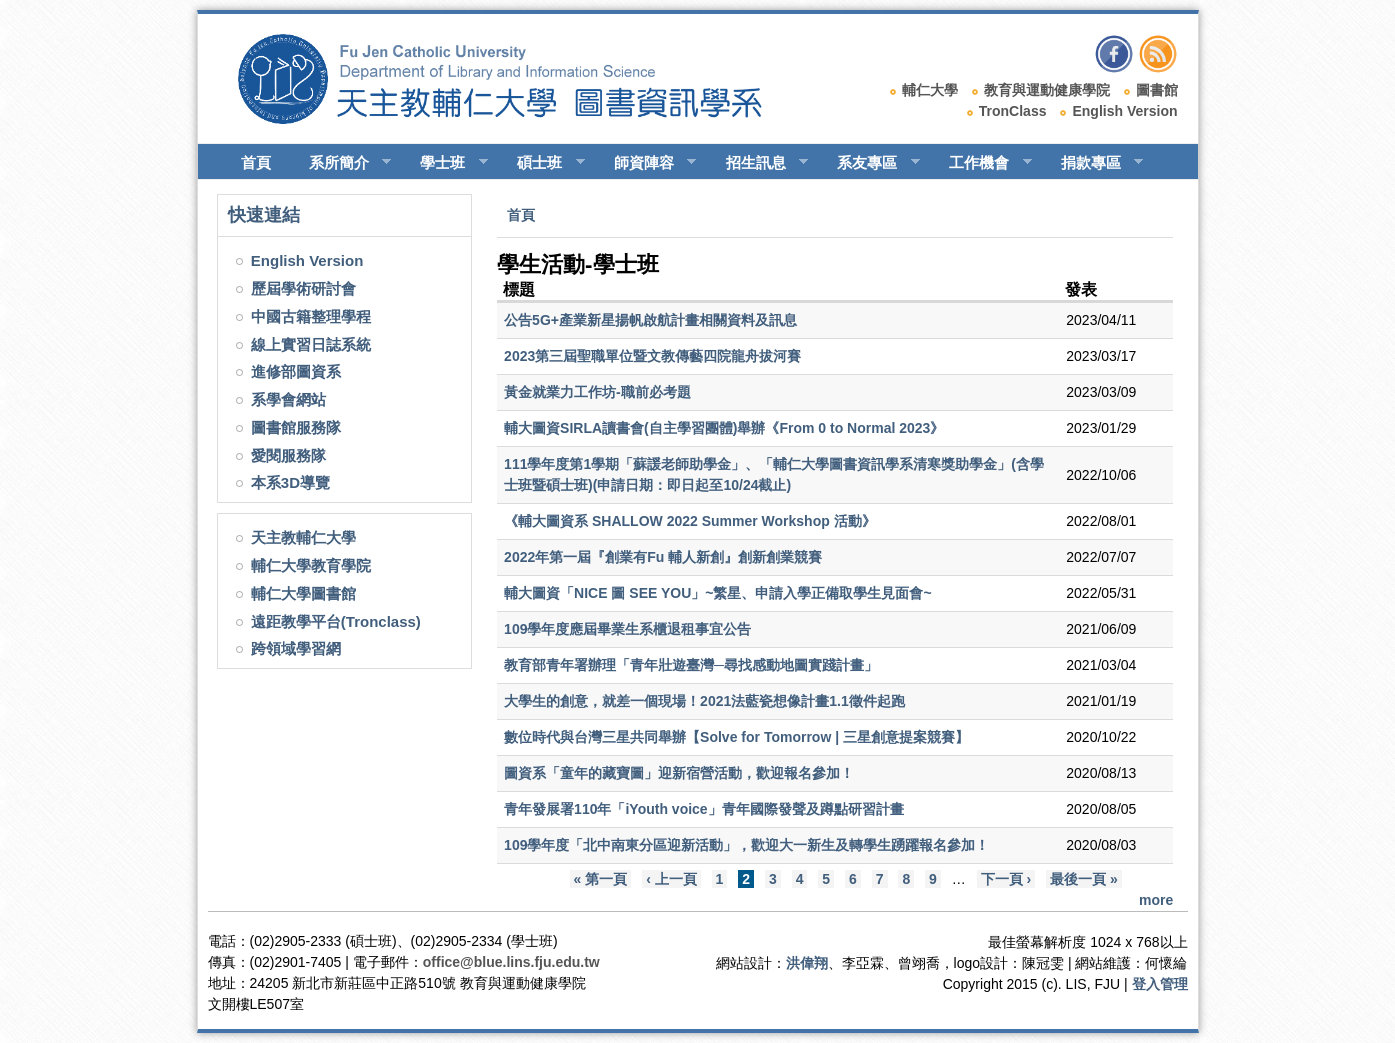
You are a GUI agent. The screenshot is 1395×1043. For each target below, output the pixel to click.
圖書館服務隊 (296, 427)
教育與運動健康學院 (1047, 90)
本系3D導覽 (290, 482)
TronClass (1013, 111)
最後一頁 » (1084, 879)
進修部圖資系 (296, 371)
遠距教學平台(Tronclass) (336, 621)
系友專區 (869, 163)
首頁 (256, 162)
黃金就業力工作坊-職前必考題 (597, 392)
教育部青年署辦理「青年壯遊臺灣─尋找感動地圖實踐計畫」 (691, 665)
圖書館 (1157, 90)
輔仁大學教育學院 (311, 565)
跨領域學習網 (296, 648)
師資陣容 (646, 163)
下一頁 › (1006, 879)
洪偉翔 (807, 963)
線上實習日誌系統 (311, 344)
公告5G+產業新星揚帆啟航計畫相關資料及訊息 (650, 320)
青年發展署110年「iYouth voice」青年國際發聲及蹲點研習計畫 (704, 809)
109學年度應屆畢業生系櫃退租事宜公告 (627, 629)
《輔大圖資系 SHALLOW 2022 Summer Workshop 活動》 (690, 521)
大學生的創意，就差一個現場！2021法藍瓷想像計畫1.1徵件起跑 (704, 701)
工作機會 (981, 163)
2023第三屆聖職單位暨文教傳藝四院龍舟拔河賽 (652, 356)
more (1156, 900)
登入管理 (1160, 984)
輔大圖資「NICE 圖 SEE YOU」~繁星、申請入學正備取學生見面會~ (718, 593)
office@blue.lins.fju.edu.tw (511, 962)
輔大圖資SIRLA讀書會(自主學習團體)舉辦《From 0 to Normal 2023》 (724, 428)
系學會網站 (288, 399)
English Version (1124, 111)
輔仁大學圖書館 (303, 593)
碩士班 (542, 163)
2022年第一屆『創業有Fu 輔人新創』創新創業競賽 (663, 557)
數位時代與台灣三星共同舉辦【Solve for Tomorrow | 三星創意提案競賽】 (736, 737)
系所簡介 (341, 163)
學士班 (445, 163)
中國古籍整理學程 (311, 316)
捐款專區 (1093, 163)
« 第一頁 (601, 879)
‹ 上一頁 (671, 879)
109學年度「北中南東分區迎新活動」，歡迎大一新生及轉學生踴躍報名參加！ (746, 845)
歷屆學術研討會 (303, 288)
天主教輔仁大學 (303, 537)
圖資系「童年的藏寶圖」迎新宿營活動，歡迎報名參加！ (679, 773)
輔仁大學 (930, 90)
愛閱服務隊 (288, 455)
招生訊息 (758, 163)
